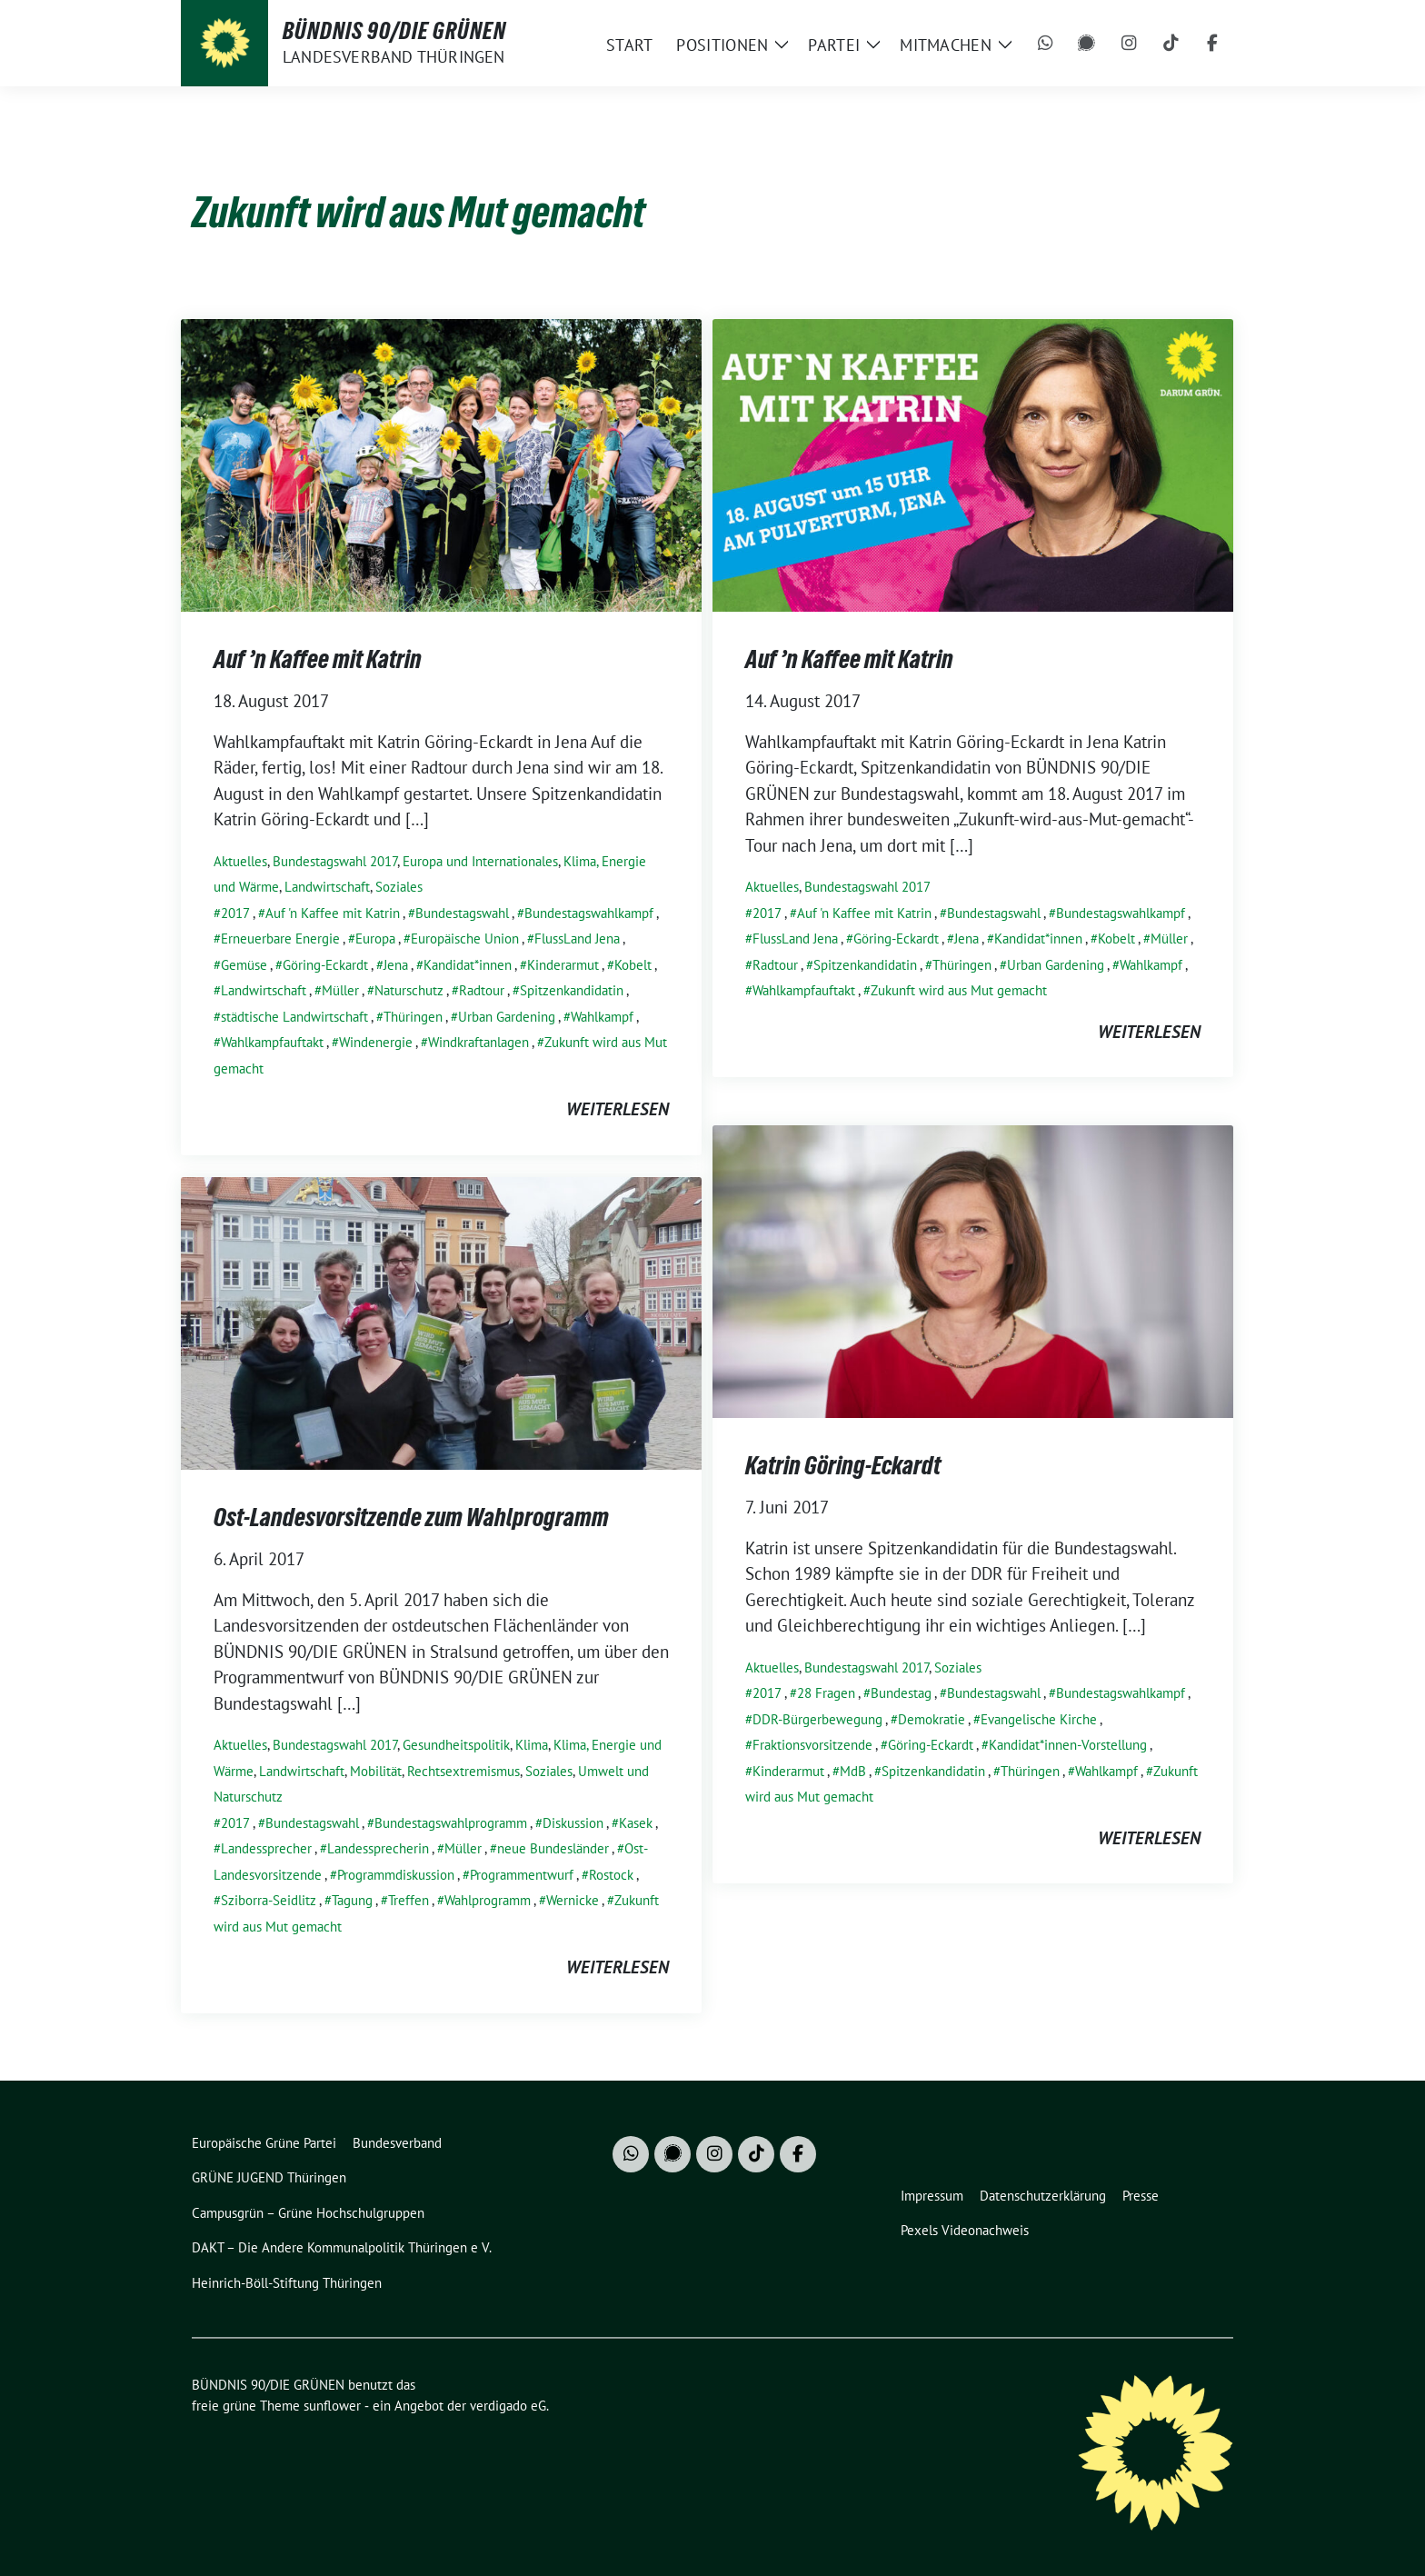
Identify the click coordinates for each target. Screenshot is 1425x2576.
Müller (340, 990)
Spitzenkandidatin (571, 990)
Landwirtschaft (327, 886)
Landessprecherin (378, 1848)
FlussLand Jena (577, 938)
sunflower (332, 2405)
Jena (396, 964)
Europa (375, 938)
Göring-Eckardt (325, 964)
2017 (235, 913)
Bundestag (901, 1693)
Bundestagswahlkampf (588, 913)
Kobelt (633, 964)
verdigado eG (508, 2405)
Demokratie (931, 1719)
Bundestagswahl (462, 913)
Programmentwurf (521, 1874)
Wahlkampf (602, 1016)
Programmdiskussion (395, 1874)
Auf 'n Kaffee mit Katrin (332, 913)
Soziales (399, 886)
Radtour (481, 990)
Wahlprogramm (487, 1900)
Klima (531, 1744)
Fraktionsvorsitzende (812, 1744)
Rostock (611, 1874)
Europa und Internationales (480, 861)
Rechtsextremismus (463, 1771)
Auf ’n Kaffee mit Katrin (318, 659)
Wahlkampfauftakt (272, 1042)
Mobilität (376, 1771)
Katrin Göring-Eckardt (843, 1465)
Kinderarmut (563, 964)
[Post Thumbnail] (441, 463)
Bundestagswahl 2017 (335, 861)
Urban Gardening (506, 1016)
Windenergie (376, 1042)
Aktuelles (240, 861)
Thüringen (413, 1016)
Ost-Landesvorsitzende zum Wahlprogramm (411, 1517)
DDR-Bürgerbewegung (817, 1719)
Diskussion (573, 1823)
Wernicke (572, 1900)
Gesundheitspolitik (456, 1744)
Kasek (636, 1823)
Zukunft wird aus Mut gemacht (959, 990)
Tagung (352, 1900)
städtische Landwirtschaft (294, 1016)
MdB (853, 1771)
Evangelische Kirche (1039, 1719)
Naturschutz (408, 990)
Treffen (408, 1900)
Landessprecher (266, 1848)
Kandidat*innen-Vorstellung (1068, 1744)
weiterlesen (617, 1109)
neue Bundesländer (553, 1848)
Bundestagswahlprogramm (450, 1823)
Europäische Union (465, 938)
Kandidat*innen (468, 964)
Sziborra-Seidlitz (268, 1900)
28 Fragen (826, 1693)
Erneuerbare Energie (280, 938)
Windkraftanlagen (478, 1042)
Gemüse (244, 964)
